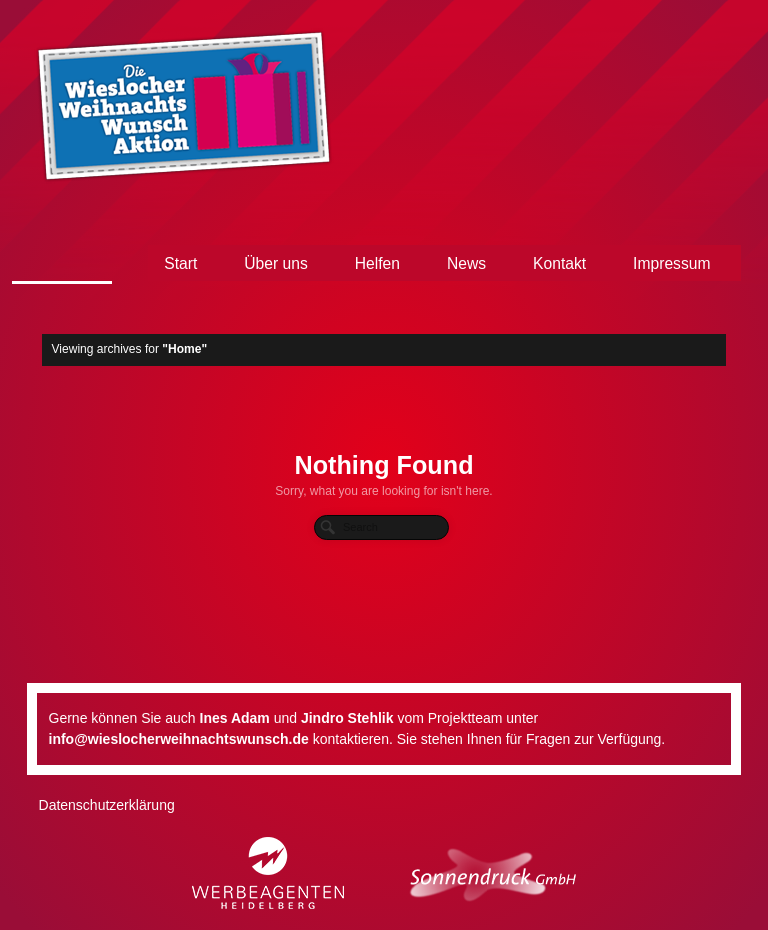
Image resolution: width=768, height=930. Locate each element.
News (466, 263)
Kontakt (559, 263)
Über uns (275, 263)
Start (180, 263)
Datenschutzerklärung (107, 805)
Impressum (671, 263)
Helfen (377, 263)
